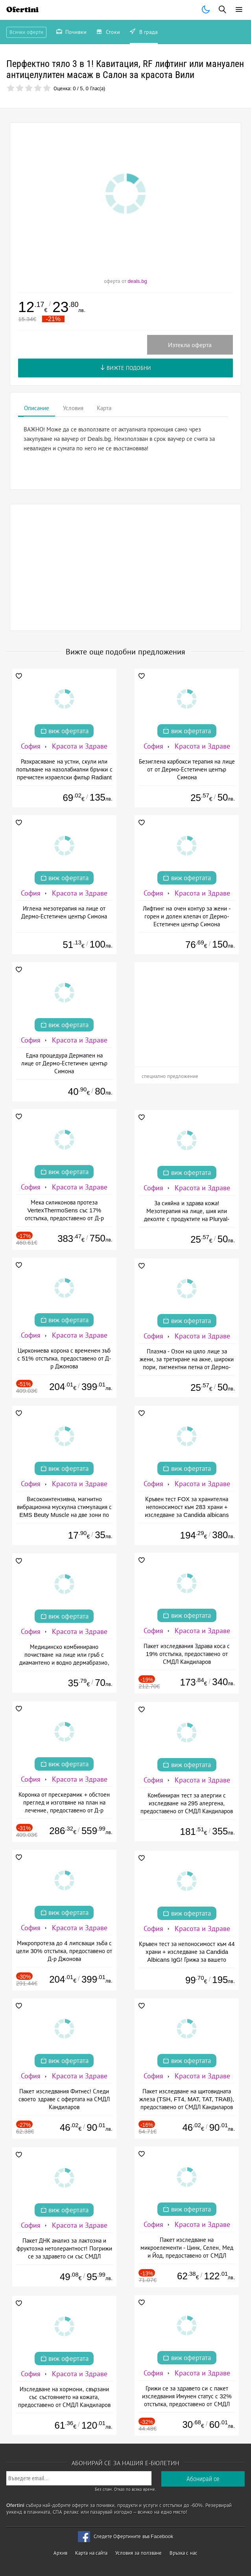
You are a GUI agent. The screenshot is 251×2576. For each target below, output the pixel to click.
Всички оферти (26, 32)
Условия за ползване (138, 2553)
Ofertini (22, 9)
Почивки (71, 33)
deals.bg (137, 281)
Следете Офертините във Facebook (133, 2536)
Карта (104, 408)
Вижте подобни (125, 368)
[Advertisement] (125, 567)
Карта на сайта (91, 2553)
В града (144, 33)
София (31, 746)
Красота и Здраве (79, 746)
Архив (60, 2553)
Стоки (108, 33)
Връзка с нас (183, 2553)
